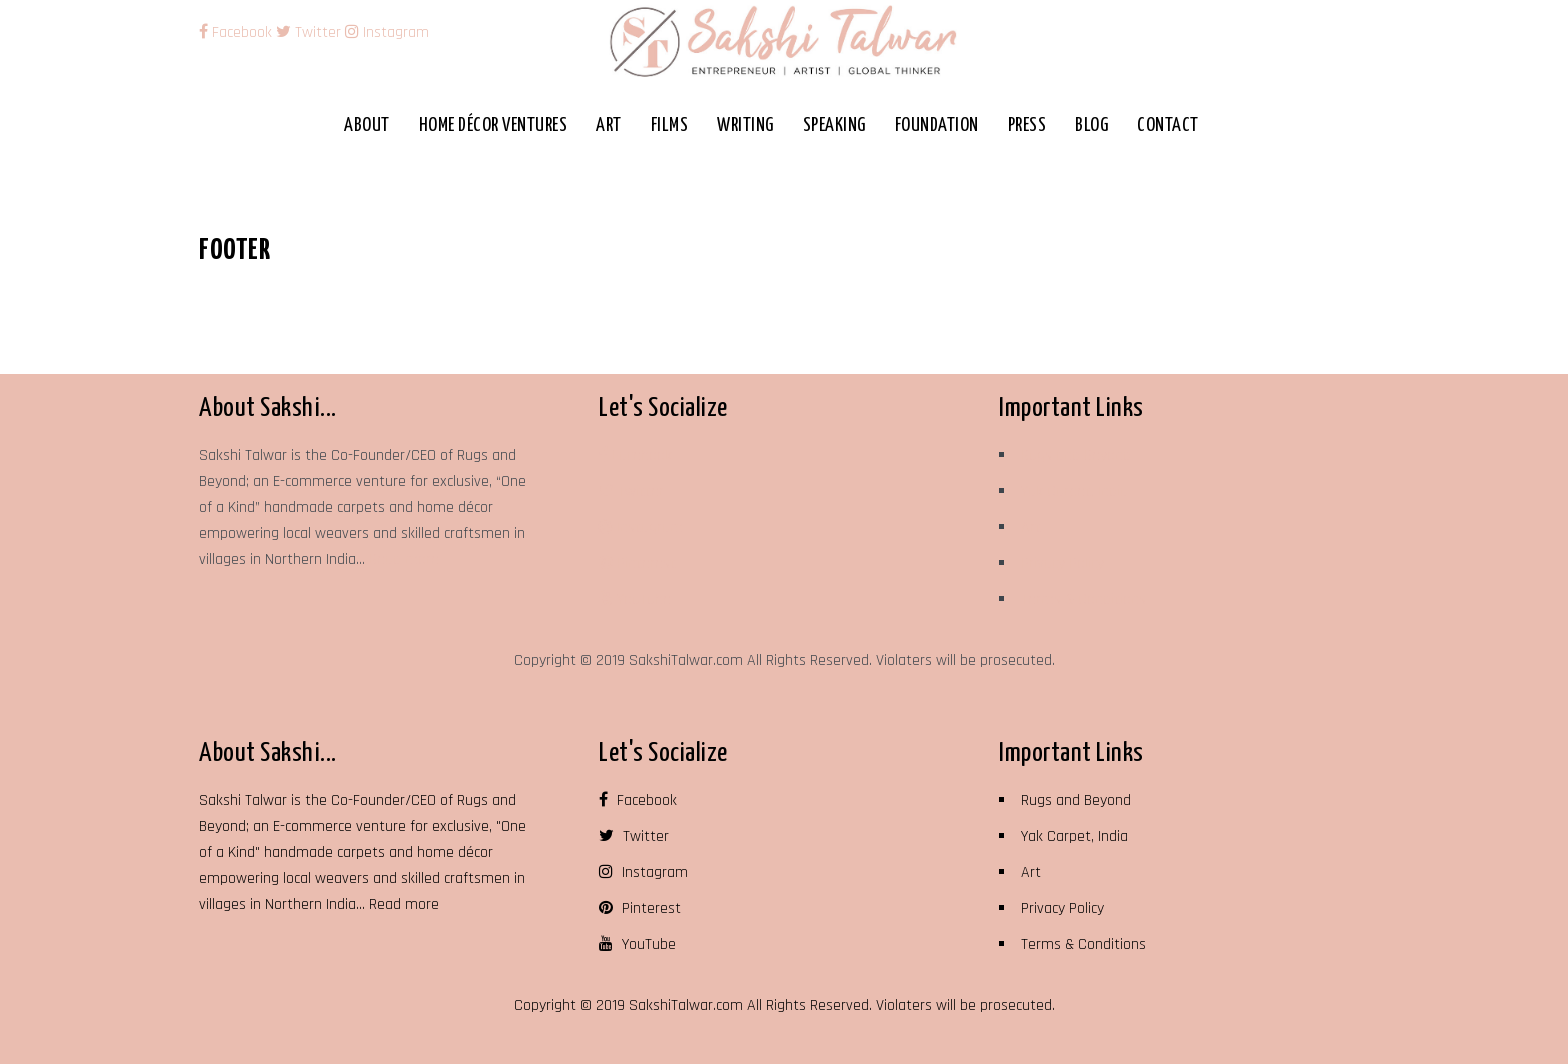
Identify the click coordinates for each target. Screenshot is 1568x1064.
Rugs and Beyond (1076, 455)
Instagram (387, 32)
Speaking (834, 125)
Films (670, 125)
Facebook (237, 32)
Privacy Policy (1062, 563)
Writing (745, 125)
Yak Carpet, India (1074, 491)
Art (609, 125)
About (367, 125)
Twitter (308, 32)
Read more (404, 559)
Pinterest (637, 563)
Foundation (937, 125)
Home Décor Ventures (493, 125)
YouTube (635, 599)
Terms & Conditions (1083, 599)
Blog (1091, 125)
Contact (1168, 125)
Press (1027, 125)
